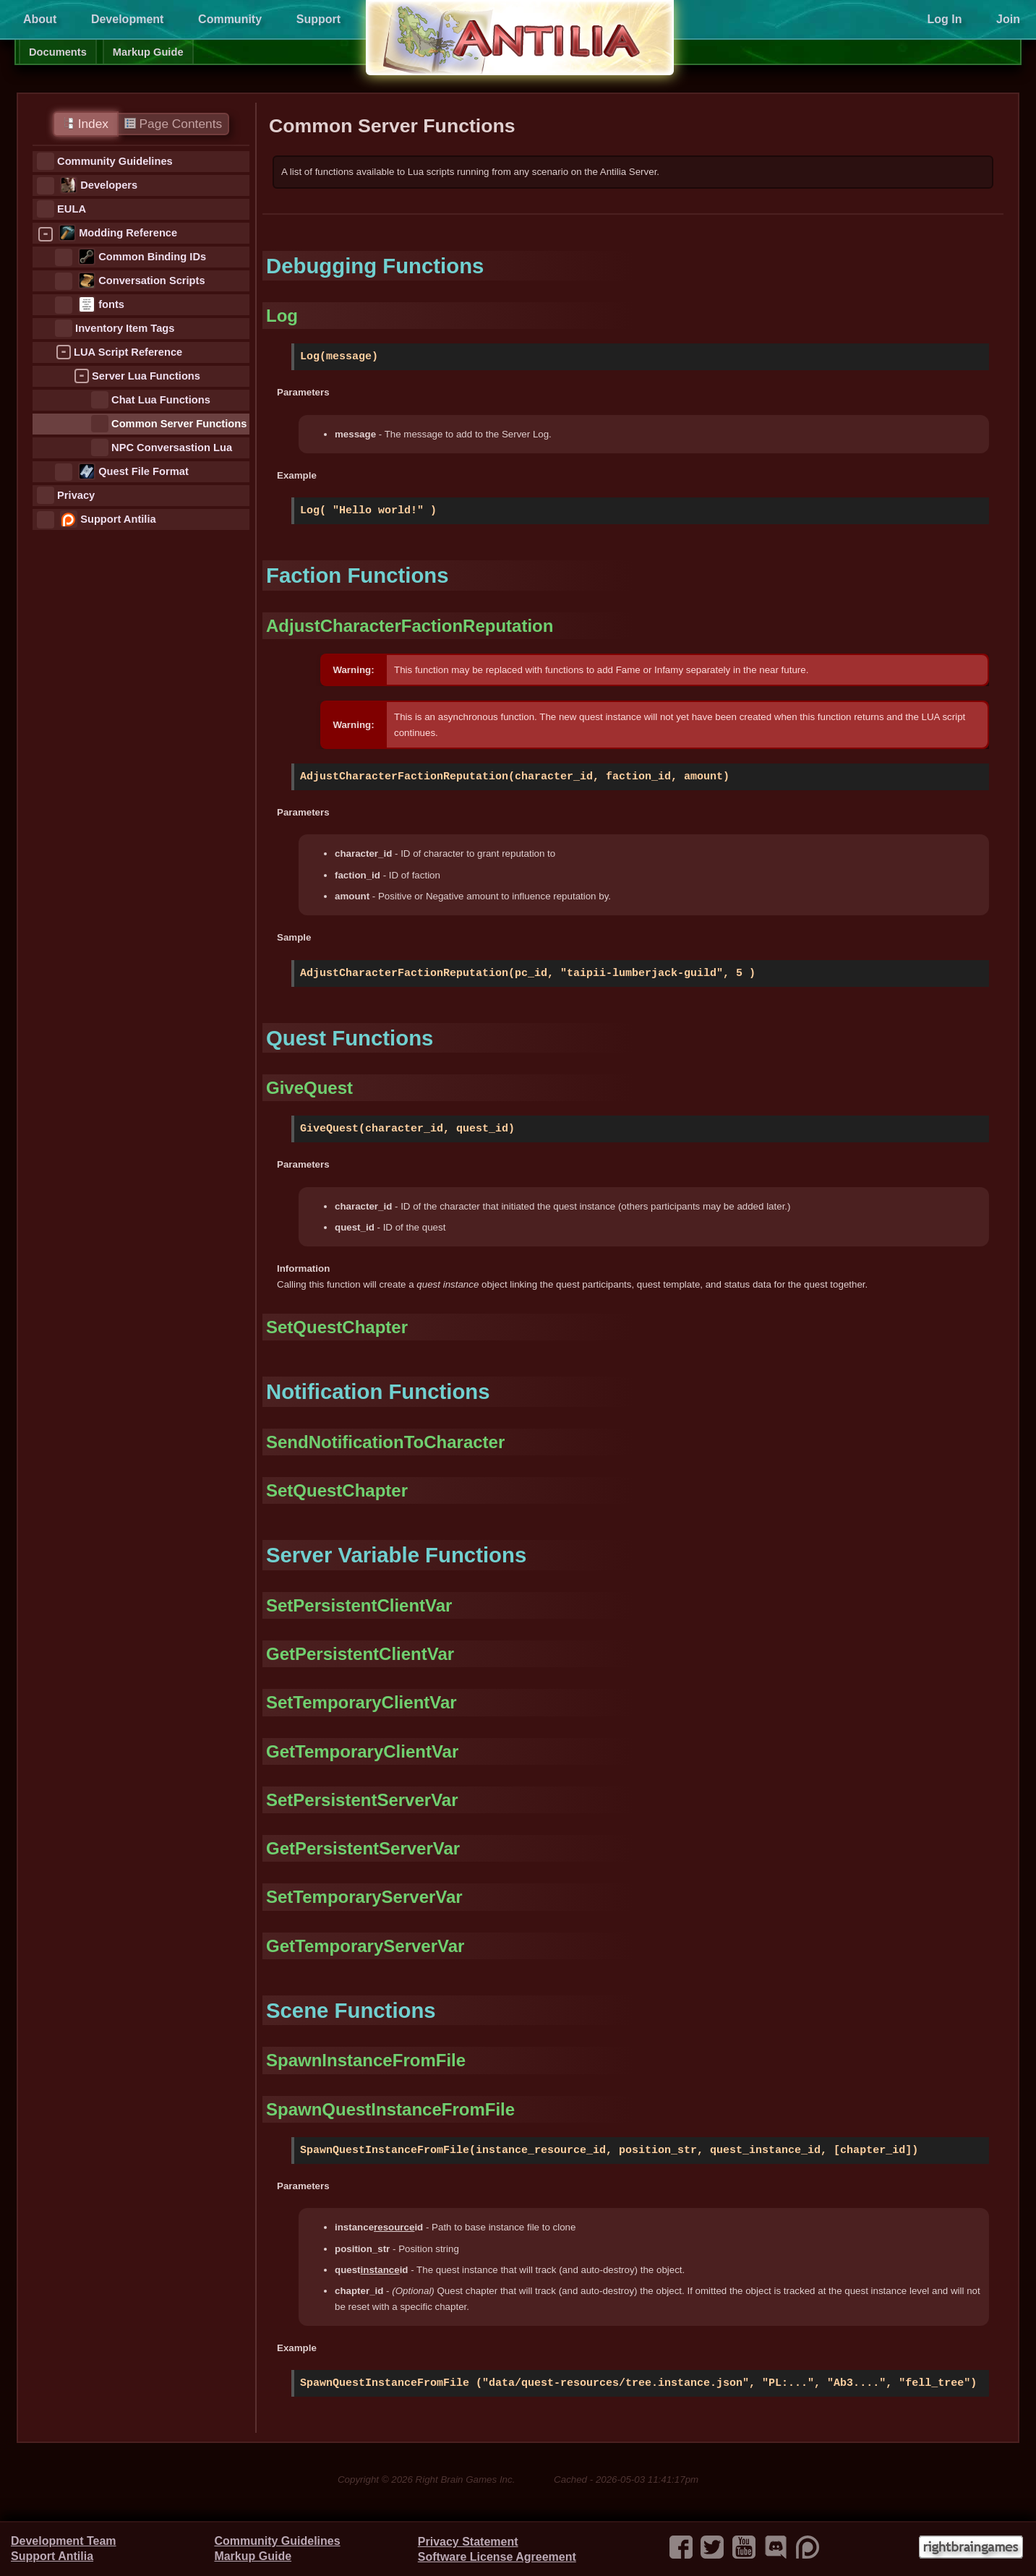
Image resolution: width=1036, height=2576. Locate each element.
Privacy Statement (468, 2542)
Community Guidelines (115, 161)
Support (318, 19)
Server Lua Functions (146, 376)
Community (230, 19)
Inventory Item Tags (124, 328)
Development (127, 19)
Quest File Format (143, 471)
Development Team (63, 2541)
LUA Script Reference (128, 352)
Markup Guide (148, 52)
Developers (108, 185)
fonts (111, 304)
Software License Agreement (497, 2557)
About (39, 19)
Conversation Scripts (151, 280)
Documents (58, 52)
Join (1008, 19)
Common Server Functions (179, 423)
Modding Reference (128, 233)
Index (85, 123)
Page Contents (173, 123)
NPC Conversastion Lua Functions (171, 449)
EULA (71, 209)
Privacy (76, 495)
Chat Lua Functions (160, 400)
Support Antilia (117, 519)
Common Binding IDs (152, 256)
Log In (944, 19)
